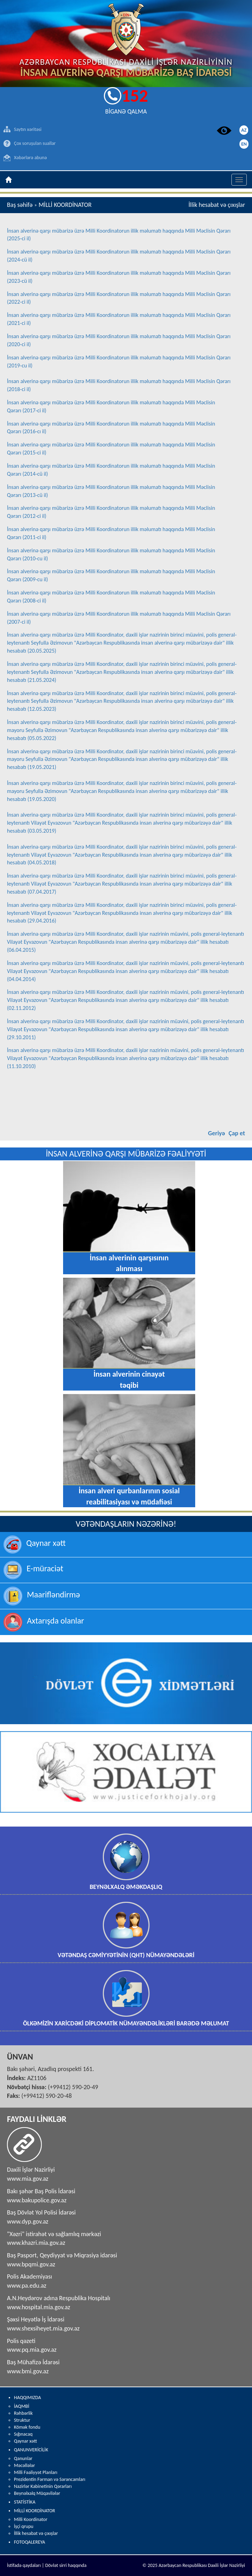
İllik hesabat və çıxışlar (36, 2533)
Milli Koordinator (30, 2519)
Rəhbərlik (23, 2413)
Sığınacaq (23, 2434)
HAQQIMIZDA (27, 2397)
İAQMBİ (21, 2406)
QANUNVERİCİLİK (31, 2450)
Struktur (22, 2420)
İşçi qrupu (23, 2526)
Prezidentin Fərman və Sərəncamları (49, 2479)
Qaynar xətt (25, 2441)
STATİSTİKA (24, 2502)
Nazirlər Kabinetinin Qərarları (43, 2486)
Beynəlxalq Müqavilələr (37, 2493)
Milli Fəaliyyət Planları (36, 2472)
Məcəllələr (24, 2465)
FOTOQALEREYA (29, 2542)
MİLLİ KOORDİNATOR (34, 2511)
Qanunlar (23, 2458)
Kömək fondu (27, 2427)
